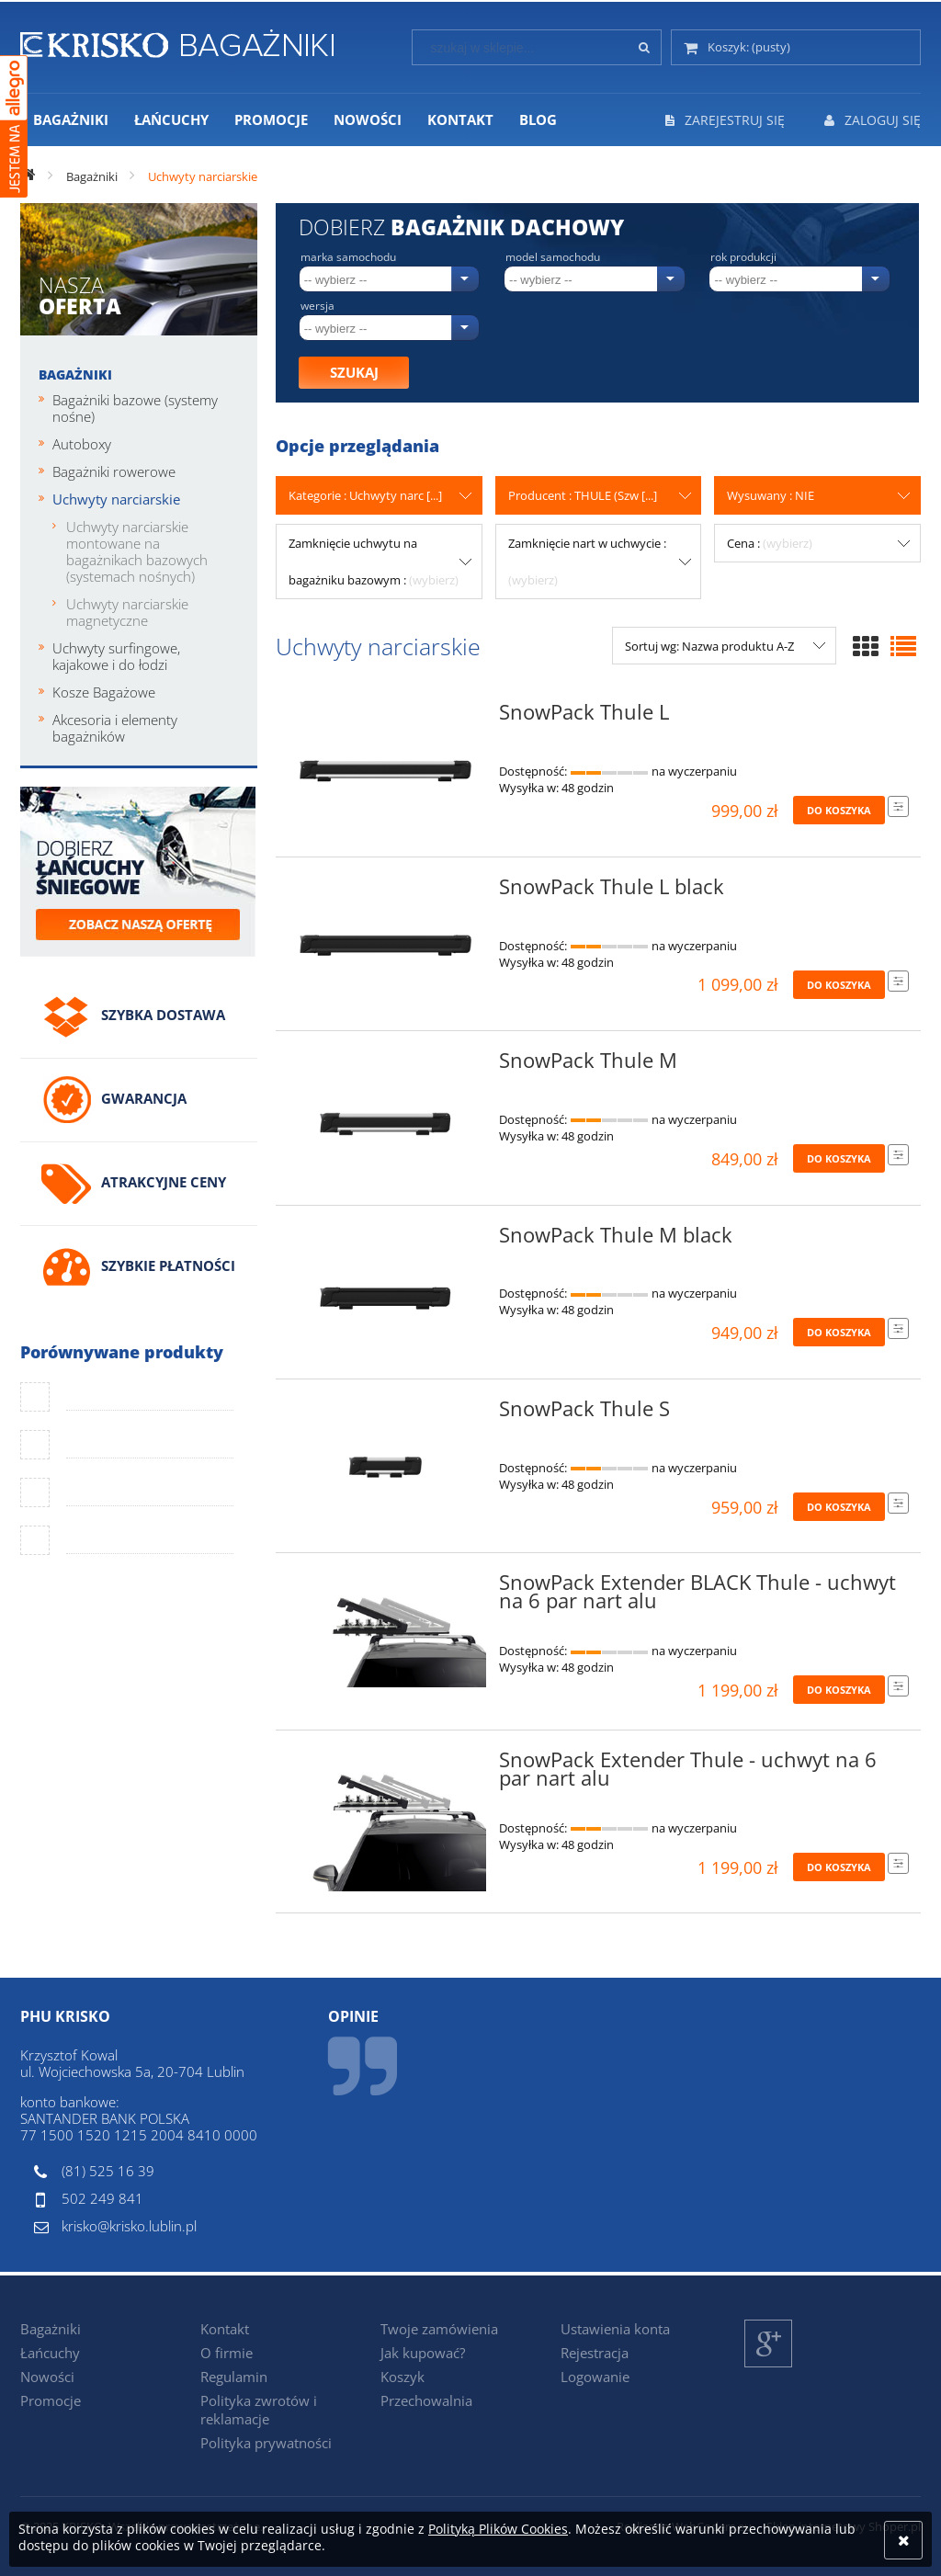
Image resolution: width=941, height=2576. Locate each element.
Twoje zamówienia (439, 2329)
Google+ (768, 2366)
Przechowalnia (426, 2400)
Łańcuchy (50, 2352)
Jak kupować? (422, 2352)
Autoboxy (81, 444)
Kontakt (224, 2329)
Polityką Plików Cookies (498, 2528)
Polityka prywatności (266, 2443)
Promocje (50, 2400)
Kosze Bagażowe (103, 692)
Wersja (317, 306)
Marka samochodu (348, 257)
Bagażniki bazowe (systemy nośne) (135, 408)
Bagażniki (75, 374)
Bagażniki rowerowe (114, 471)
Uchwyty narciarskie (116, 499)
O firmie (226, 2352)
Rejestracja (595, 2352)
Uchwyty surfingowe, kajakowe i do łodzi (116, 656)
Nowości (47, 2376)
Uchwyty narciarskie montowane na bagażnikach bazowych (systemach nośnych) (137, 551)
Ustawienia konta (615, 2329)
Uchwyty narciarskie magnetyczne (127, 612)
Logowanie (595, 2376)
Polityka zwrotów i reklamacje (258, 2409)
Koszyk (402, 2376)
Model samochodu (552, 257)
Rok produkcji (743, 257)
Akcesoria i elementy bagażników (114, 727)
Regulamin (233, 2376)
